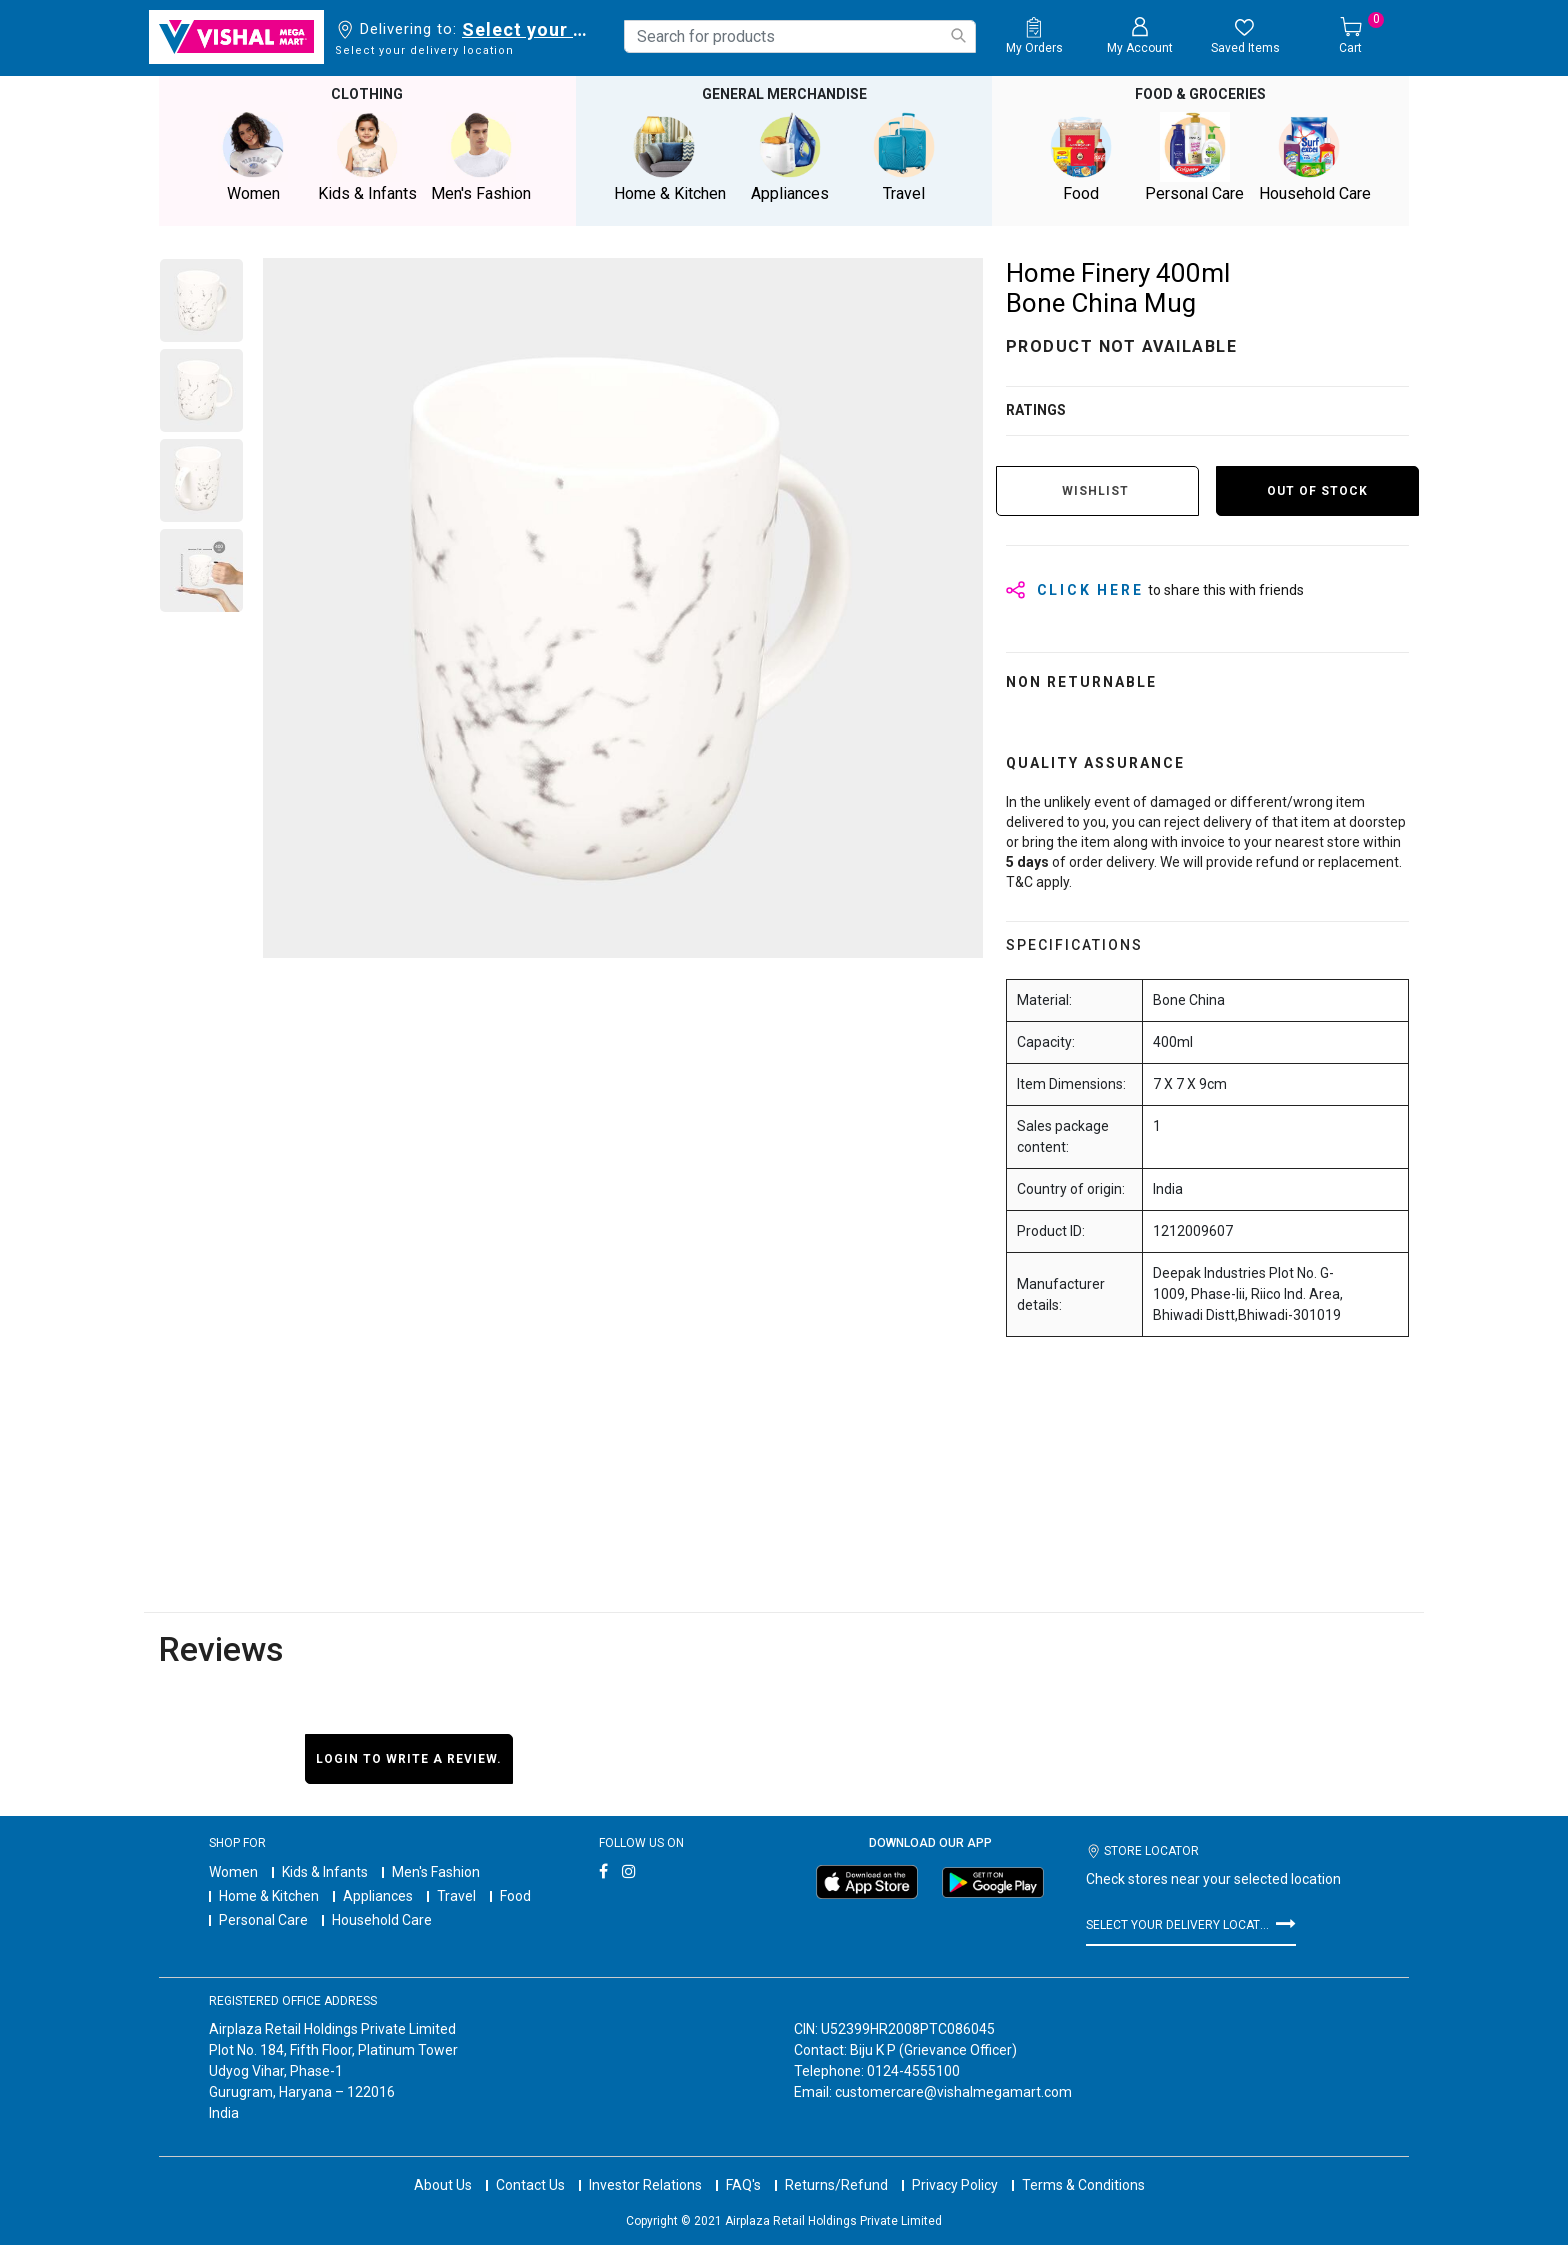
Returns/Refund (836, 2185)
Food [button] (1081, 157)
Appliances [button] (790, 157)
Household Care (382, 1920)
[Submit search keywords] (958, 35)
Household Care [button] (1315, 157)
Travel (456, 1896)
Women (233, 1872)
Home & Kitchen (269, 1896)
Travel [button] (904, 157)
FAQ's (743, 2185)
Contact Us (530, 2185)
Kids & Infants (325, 1872)
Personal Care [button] (1195, 157)
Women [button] (253, 157)
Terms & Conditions (1083, 2185)
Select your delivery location (528, 29)
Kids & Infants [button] (367, 157)
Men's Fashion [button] (481, 157)
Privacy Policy (955, 2185)
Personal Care (263, 1920)
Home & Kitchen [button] (670, 157)
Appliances (378, 1896)
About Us (443, 2185)
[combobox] (800, 36)
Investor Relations (645, 2185)
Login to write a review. (409, 1759)
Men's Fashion (436, 1872)
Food (515, 1896)
